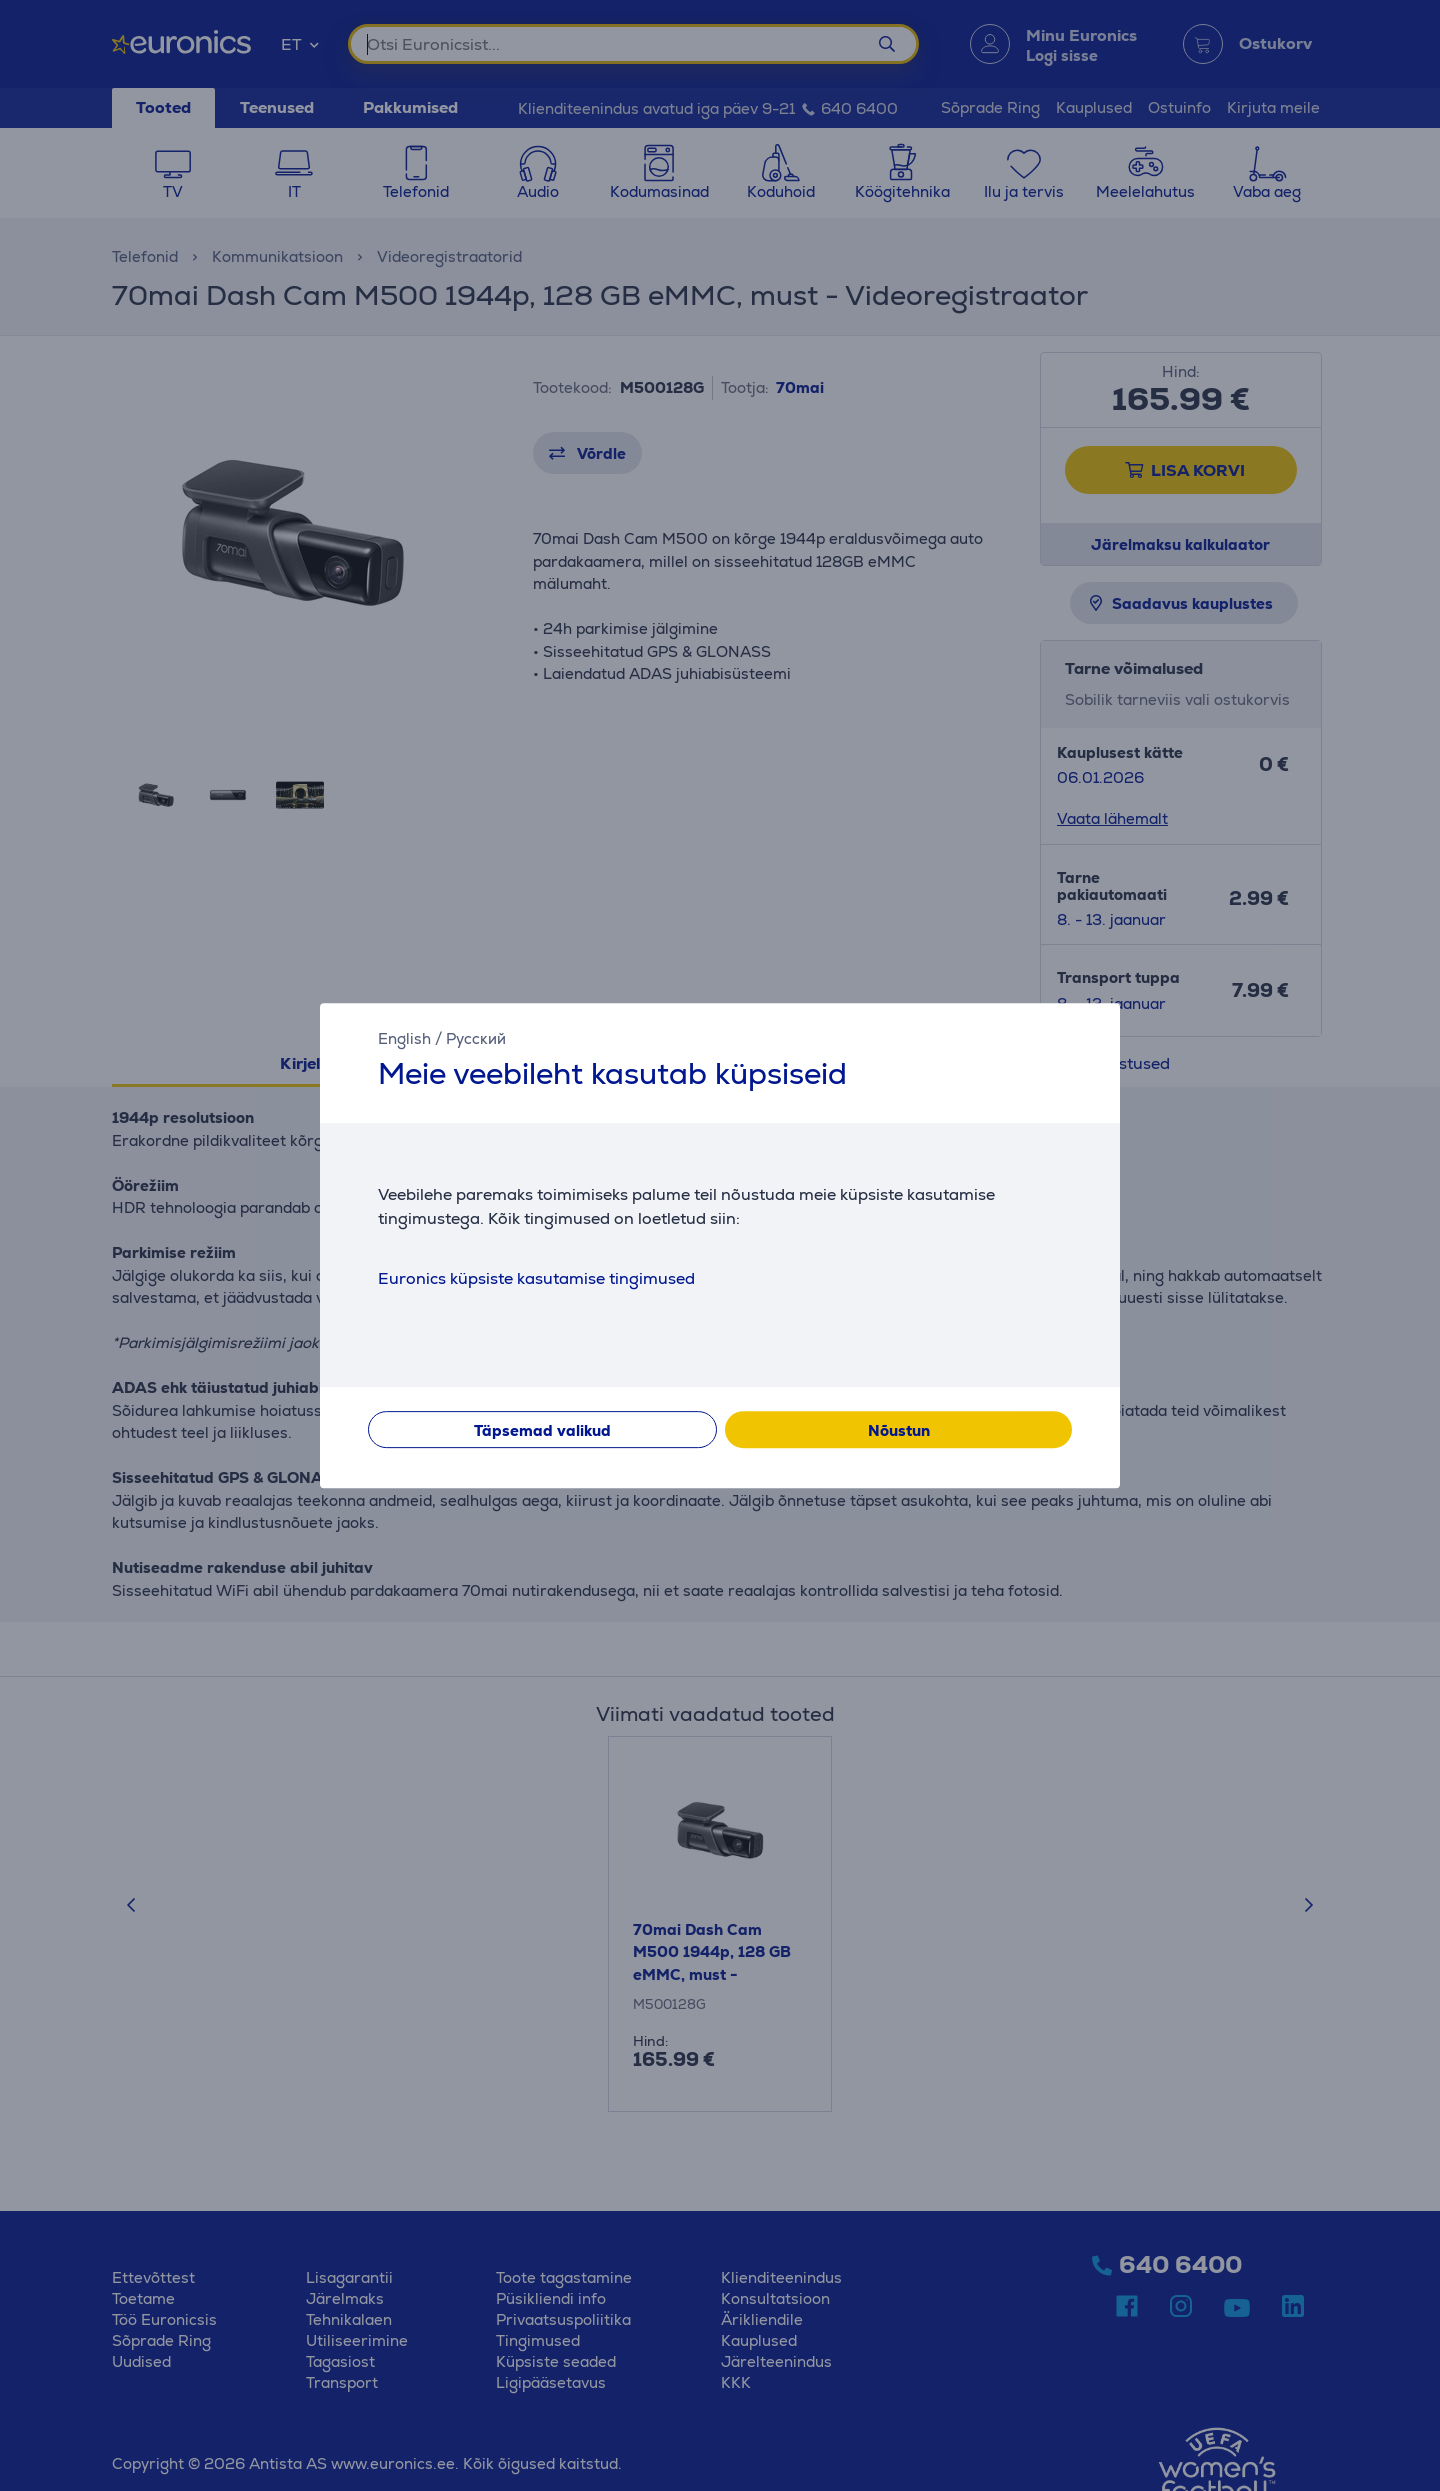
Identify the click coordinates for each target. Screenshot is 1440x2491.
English (404, 1038)
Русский (476, 1038)
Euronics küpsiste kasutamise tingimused (536, 1278)
